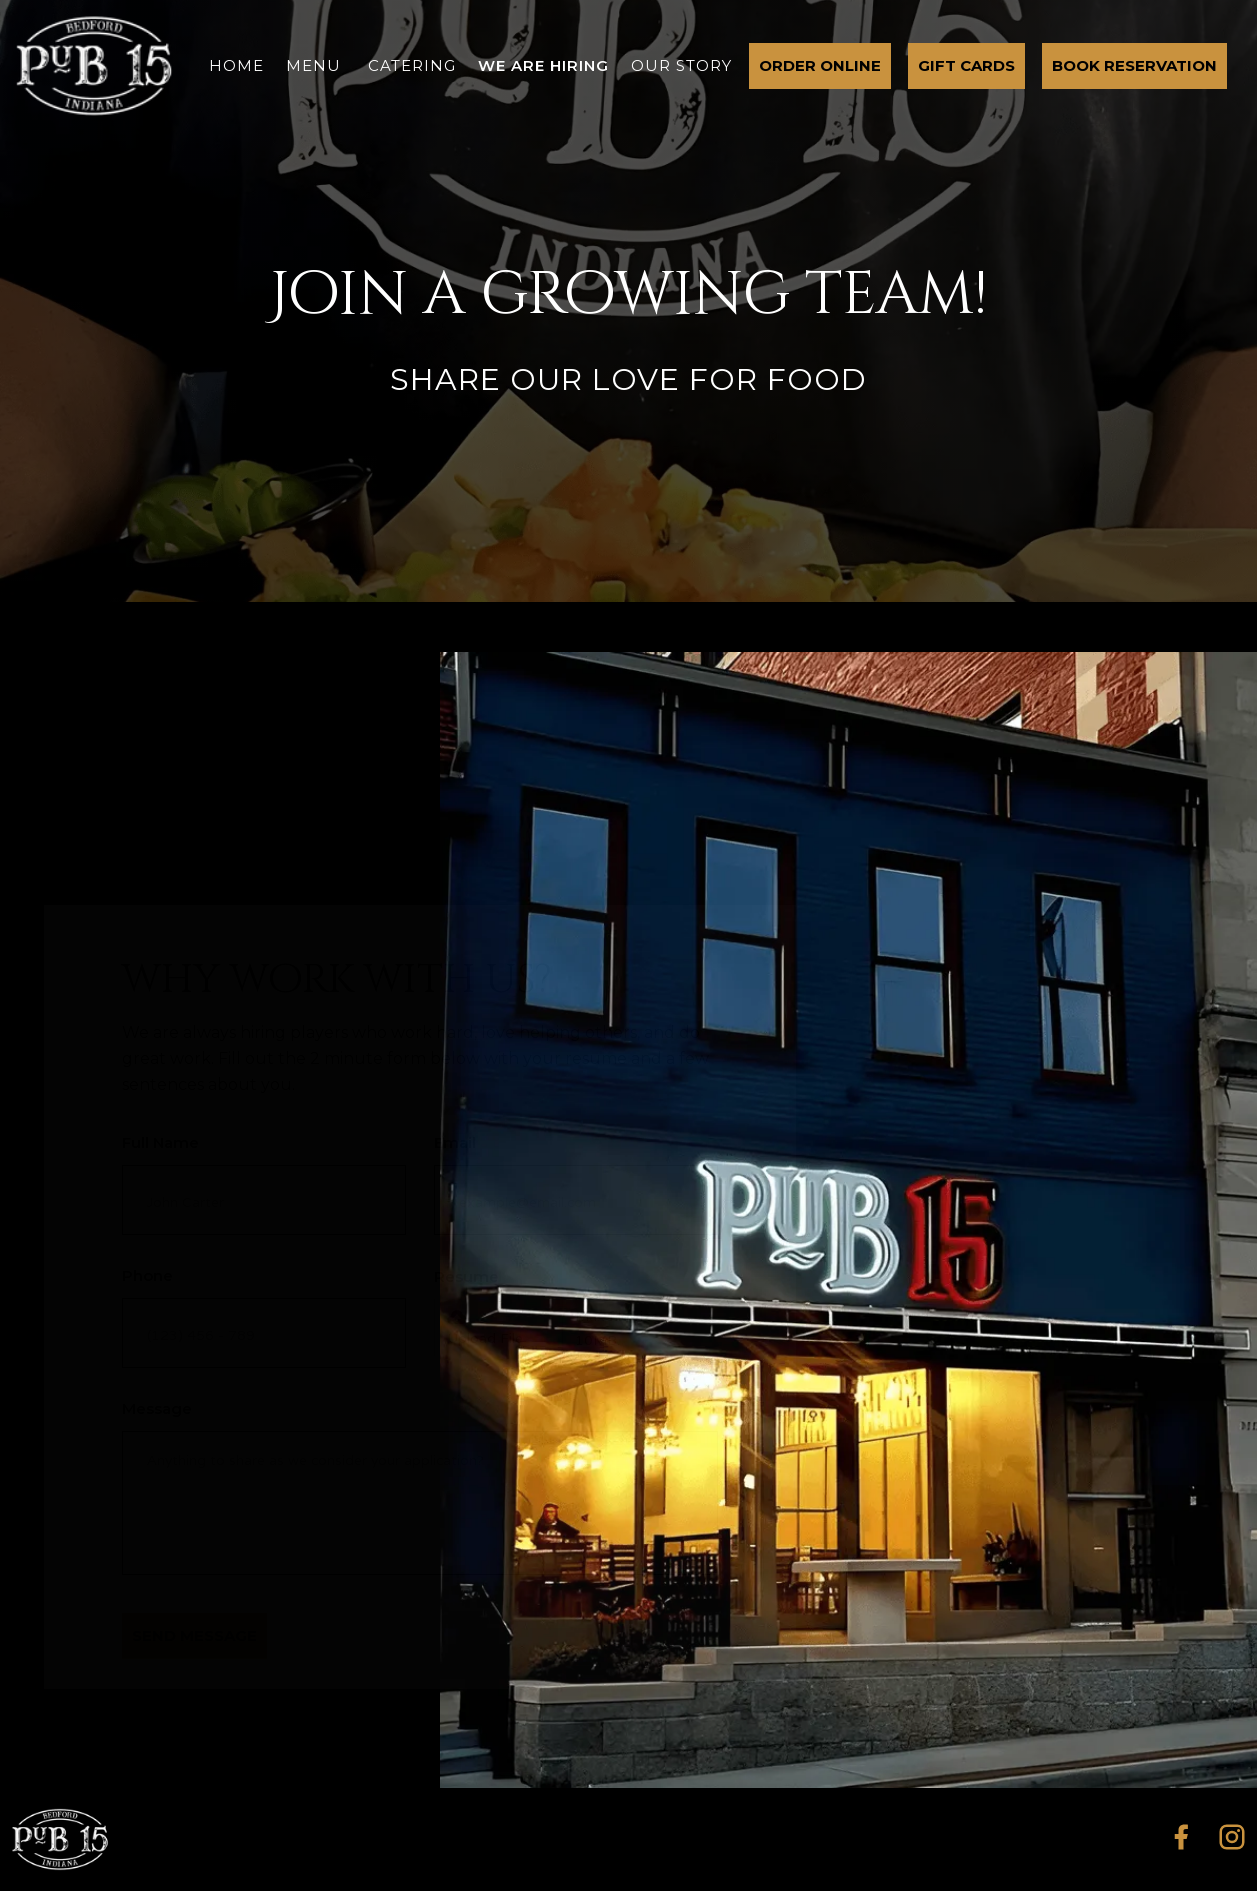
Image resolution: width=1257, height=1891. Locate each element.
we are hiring (543, 65)
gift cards (966, 65)
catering (412, 65)
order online (820, 65)
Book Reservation (1134, 65)
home (236, 65)
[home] (94, 66)
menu (313, 65)
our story (681, 65)
